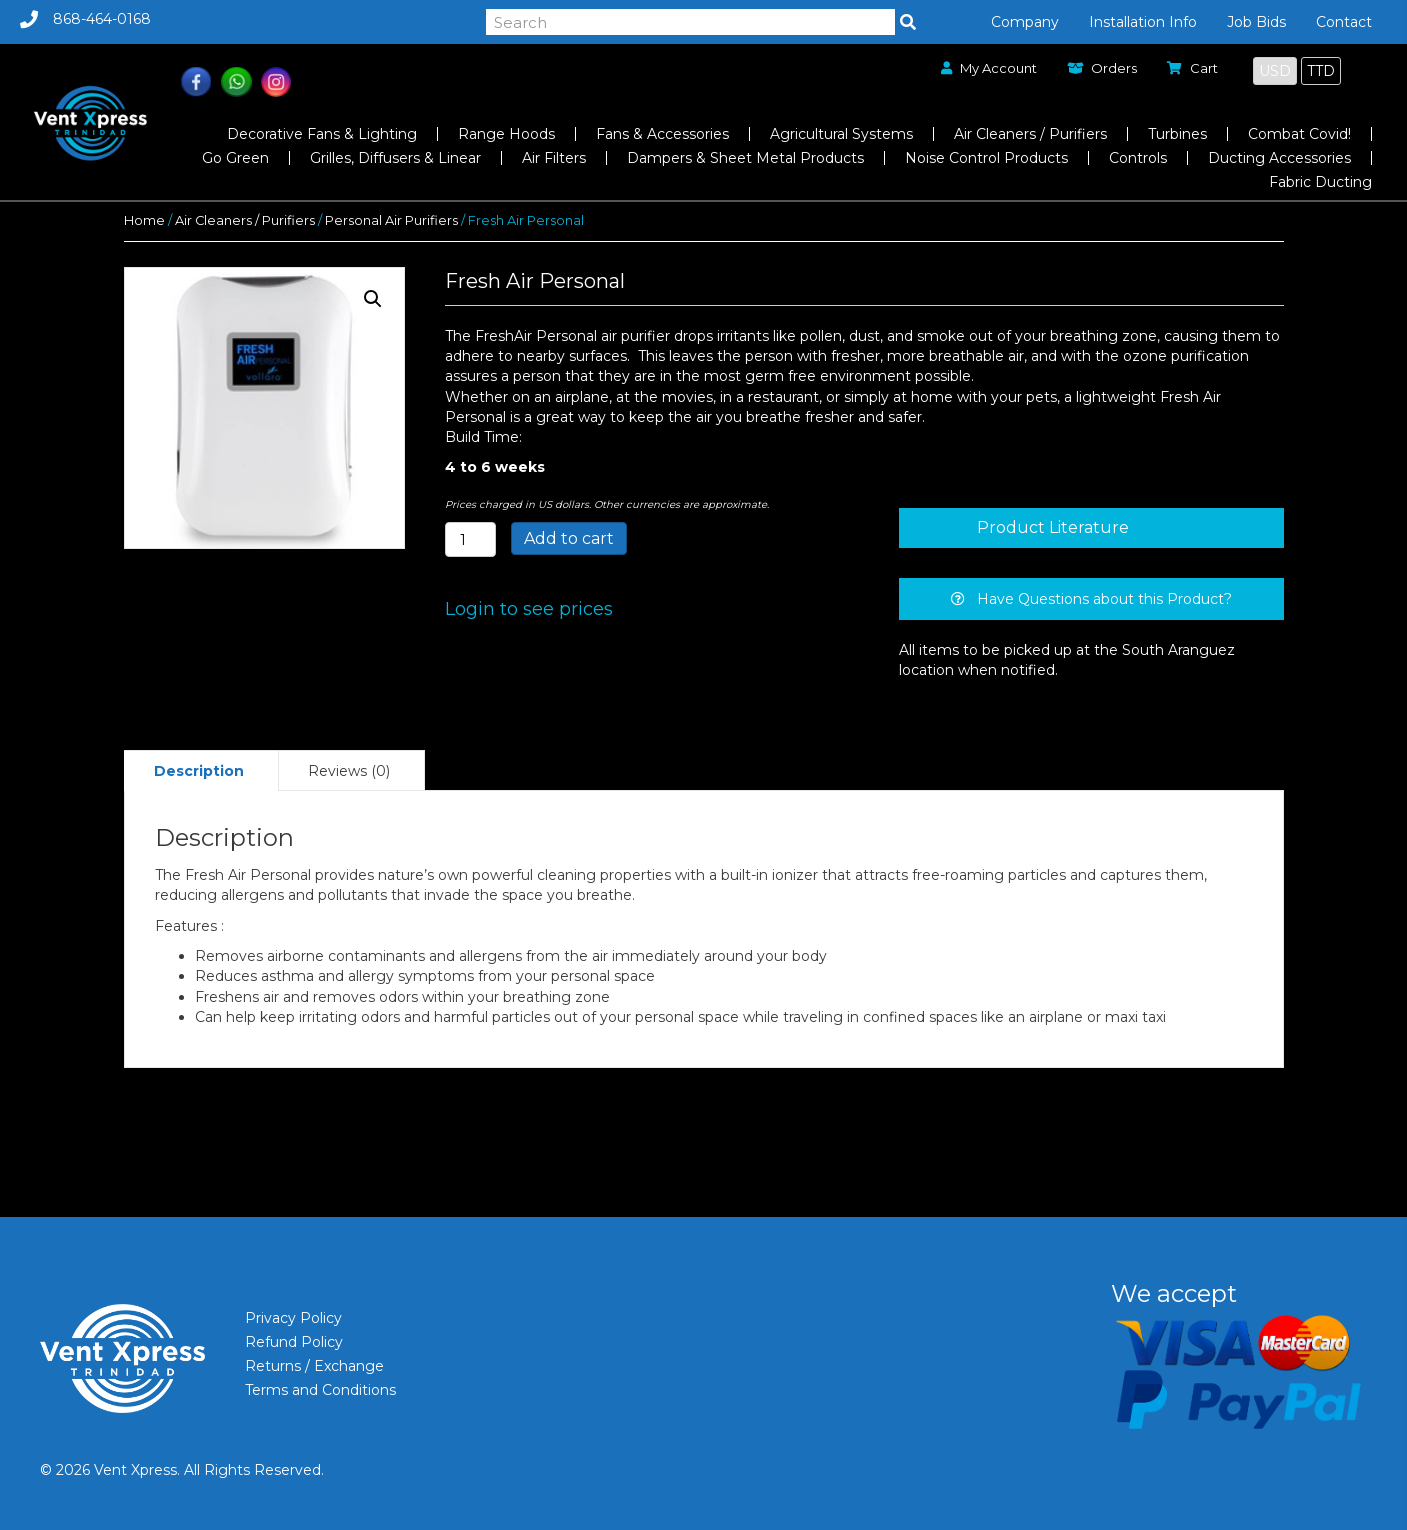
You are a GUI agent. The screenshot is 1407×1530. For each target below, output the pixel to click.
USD (1275, 71)
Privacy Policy (293, 1318)
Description (199, 771)
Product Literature (1053, 527)
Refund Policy (294, 1342)
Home (144, 220)
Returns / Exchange (314, 1366)
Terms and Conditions (320, 1390)
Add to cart (569, 538)
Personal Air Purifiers (391, 220)
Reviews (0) (349, 771)
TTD (1321, 71)
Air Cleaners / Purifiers (245, 220)
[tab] (1091, 528)
